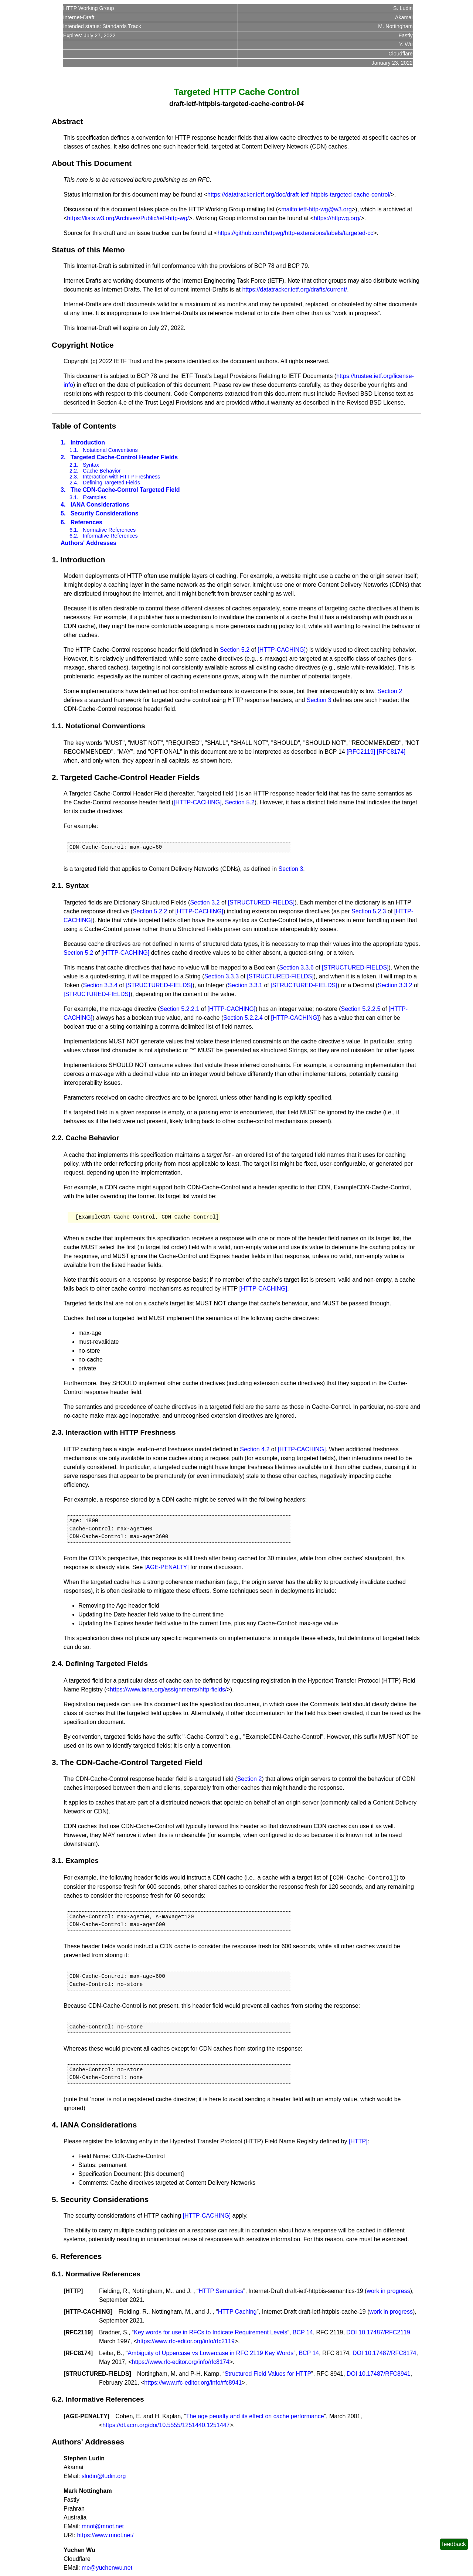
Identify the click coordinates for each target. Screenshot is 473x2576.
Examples (94, 497)
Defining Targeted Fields (111, 482)
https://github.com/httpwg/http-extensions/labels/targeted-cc (296, 233)
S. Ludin (403, 8)
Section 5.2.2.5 (361, 1009)
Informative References (110, 536)
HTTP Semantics (220, 2291)
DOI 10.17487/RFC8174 (384, 2353)
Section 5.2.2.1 (180, 1009)
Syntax (91, 465)
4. (63, 504)
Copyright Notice (83, 345)
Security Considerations (105, 513)
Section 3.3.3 (221, 976)
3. (63, 490)
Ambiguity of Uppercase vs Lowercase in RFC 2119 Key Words (210, 2353)
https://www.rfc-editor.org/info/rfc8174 (180, 2362)
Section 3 (319, 700)
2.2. (73, 471)
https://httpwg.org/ (337, 218)
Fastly (405, 35)
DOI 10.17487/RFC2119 (378, 2332)
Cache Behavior (101, 471)
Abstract (67, 121)
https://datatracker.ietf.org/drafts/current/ (294, 289)
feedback (454, 2544)
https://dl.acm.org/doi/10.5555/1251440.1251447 (165, 2425)
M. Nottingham (395, 26)
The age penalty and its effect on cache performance (255, 2416)
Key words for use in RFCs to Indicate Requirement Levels (210, 2332)
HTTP (73, 2291)
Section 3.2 (205, 902)
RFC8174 (78, 2353)
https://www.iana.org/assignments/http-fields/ (168, 1689)
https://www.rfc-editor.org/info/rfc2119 (186, 2341)
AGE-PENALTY (86, 2416)
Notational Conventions (110, 450)
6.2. (73, 536)
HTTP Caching (237, 2311)
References (86, 522)
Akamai (404, 17)
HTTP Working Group (88, 8)
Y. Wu (406, 44)
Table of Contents (84, 426)
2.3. (73, 477)
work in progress (388, 2291)
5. (63, 513)
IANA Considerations (100, 504)
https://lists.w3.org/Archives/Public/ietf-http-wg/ (128, 218)
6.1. (73, 530)
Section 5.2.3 (368, 911)
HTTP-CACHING (87, 2311)
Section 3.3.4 (100, 985)
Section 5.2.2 (150, 911)
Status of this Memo (88, 249)
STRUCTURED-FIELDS (97, 2374)
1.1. (73, 450)
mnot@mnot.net (103, 2526)
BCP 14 (303, 2332)
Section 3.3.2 (395, 985)
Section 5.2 (234, 650)
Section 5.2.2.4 (243, 1018)
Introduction (88, 442)
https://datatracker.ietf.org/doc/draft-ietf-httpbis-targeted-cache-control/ (299, 194)
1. (63, 442)
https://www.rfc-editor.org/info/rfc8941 (193, 2382)
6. (63, 522)
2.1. (73, 465)
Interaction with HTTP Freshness (121, 477)
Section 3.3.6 (296, 967)
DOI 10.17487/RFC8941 (379, 2374)
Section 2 (389, 691)
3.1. (73, 497)
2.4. (73, 482)
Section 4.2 (254, 1449)
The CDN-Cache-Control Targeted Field (125, 490)
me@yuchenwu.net (107, 2568)
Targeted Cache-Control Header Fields (124, 457)
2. (63, 457)
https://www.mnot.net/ (105, 2535)
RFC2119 (78, 2332)
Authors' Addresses (88, 543)
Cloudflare (400, 54)
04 (300, 104)
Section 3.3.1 (245, 985)
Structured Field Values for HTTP (268, 2374)
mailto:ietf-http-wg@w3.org (316, 209)
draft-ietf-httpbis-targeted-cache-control (231, 104)
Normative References (109, 530)
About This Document (92, 163)
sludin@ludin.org (104, 2476)
